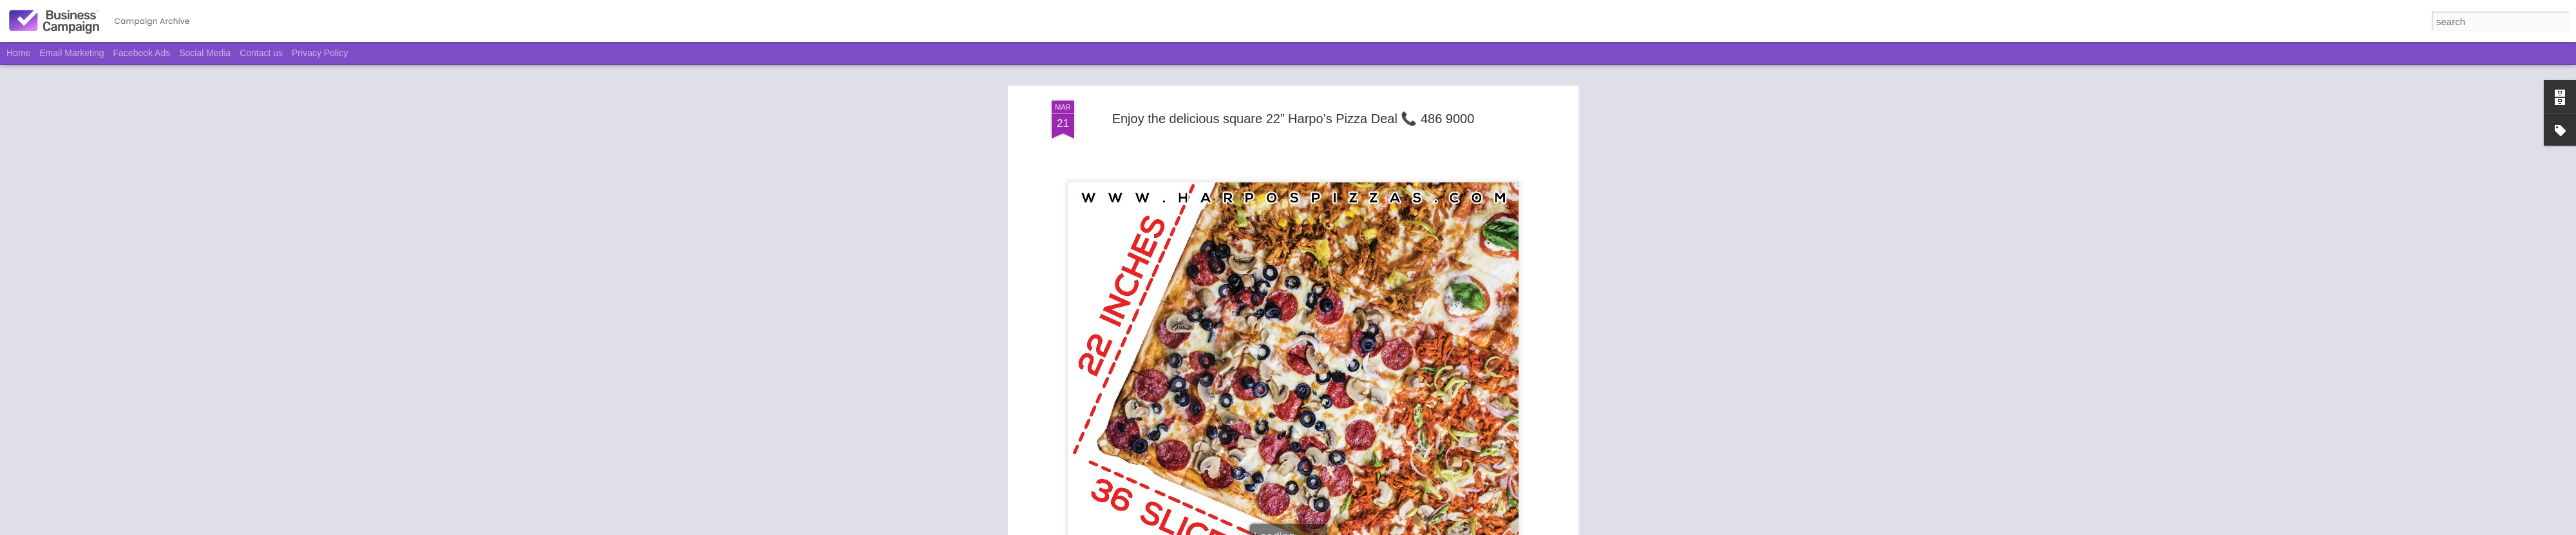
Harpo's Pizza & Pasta (1309, 233)
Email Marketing (71, 53)
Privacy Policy (320, 53)
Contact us (261, 53)
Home (18, 53)
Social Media (205, 53)
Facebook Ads (142, 53)
